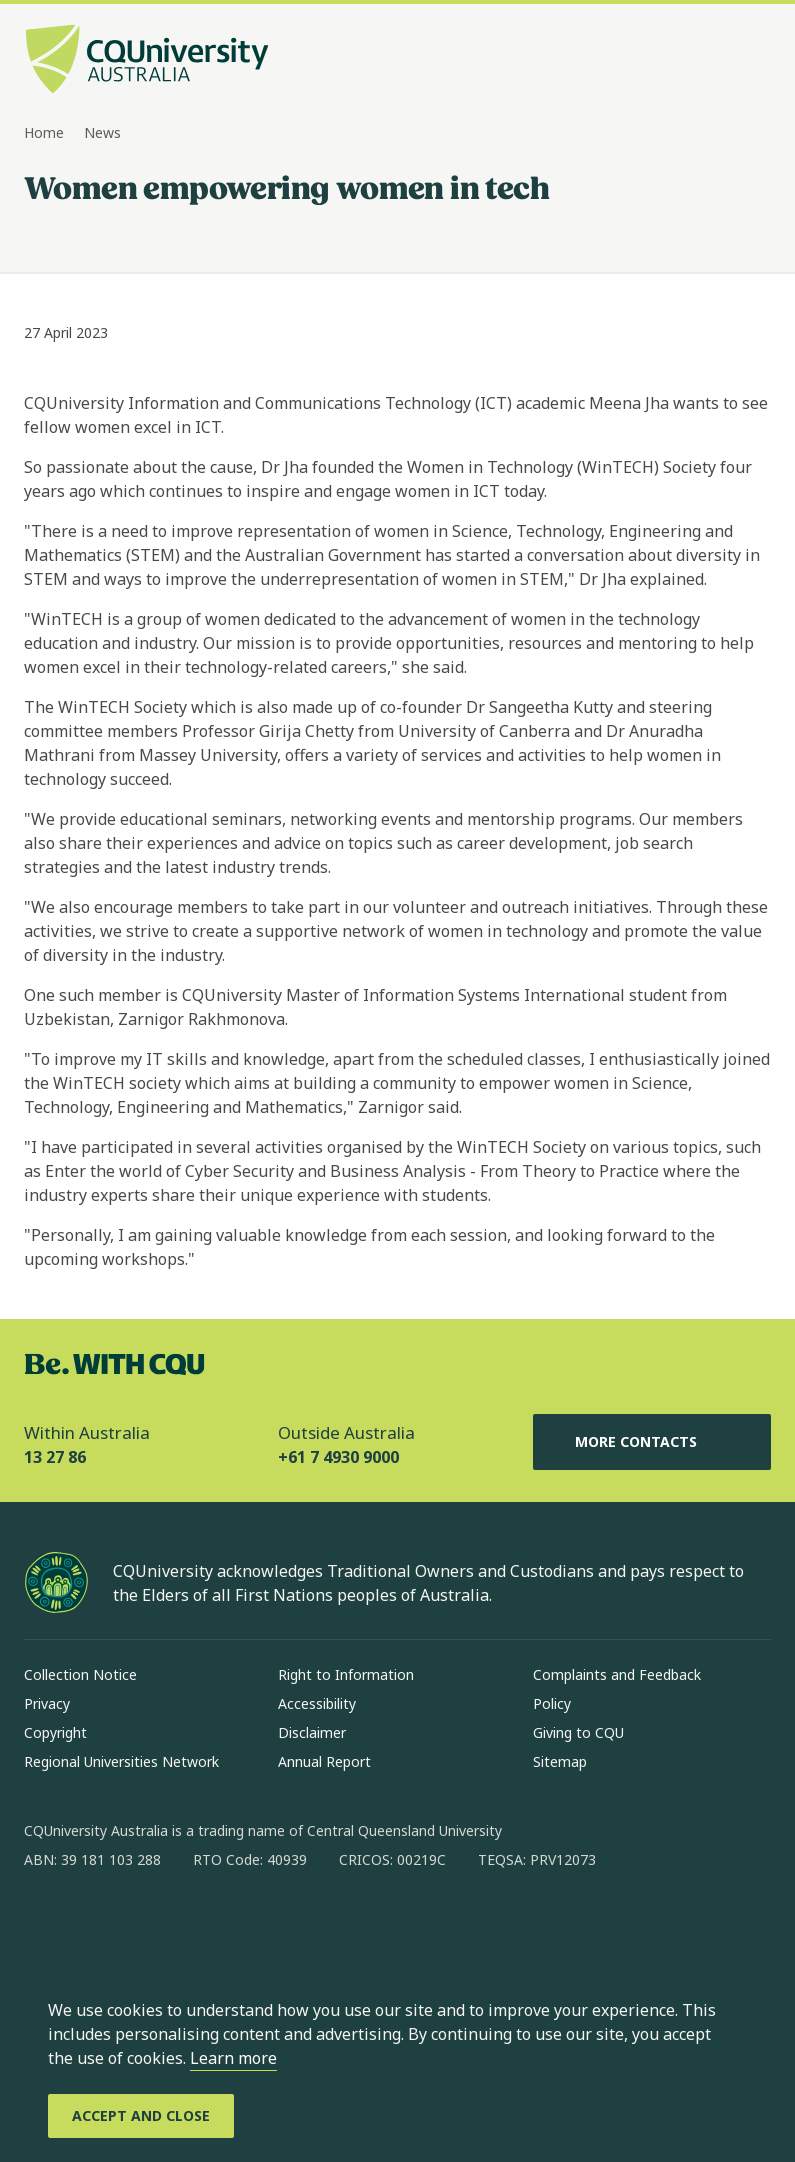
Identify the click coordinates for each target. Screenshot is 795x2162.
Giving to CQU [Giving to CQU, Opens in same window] (578, 1732)
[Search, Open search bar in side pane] (717, 61)
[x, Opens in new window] (202, 1924)
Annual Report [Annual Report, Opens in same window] (324, 1761)
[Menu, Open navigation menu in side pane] (753, 61)
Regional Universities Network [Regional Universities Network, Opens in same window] (121, 1761)
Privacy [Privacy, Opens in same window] (47, 1703)
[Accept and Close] (141, 2116)
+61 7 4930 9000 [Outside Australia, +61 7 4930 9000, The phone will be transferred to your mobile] (338, 1457)
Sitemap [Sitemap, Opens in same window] (560, 1761)
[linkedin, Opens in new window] (150, 1924)
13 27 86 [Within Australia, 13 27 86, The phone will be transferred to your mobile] (55, 1457)
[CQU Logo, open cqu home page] (147, 61)
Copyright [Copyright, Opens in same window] (55, 1732)
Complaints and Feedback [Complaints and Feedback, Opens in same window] (617, 1674)
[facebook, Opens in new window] (46, 1924)
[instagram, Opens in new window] (98, 1924)
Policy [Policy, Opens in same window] (552, 1703)
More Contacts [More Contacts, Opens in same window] (652, 1442)
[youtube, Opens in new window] (254, 1924)
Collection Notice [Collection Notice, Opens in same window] (80, 1674)
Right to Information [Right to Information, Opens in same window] (346, 1674)
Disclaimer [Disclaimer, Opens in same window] (312, 1732)
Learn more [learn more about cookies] (233, 2058)
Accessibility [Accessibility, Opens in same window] (317, 1703)
